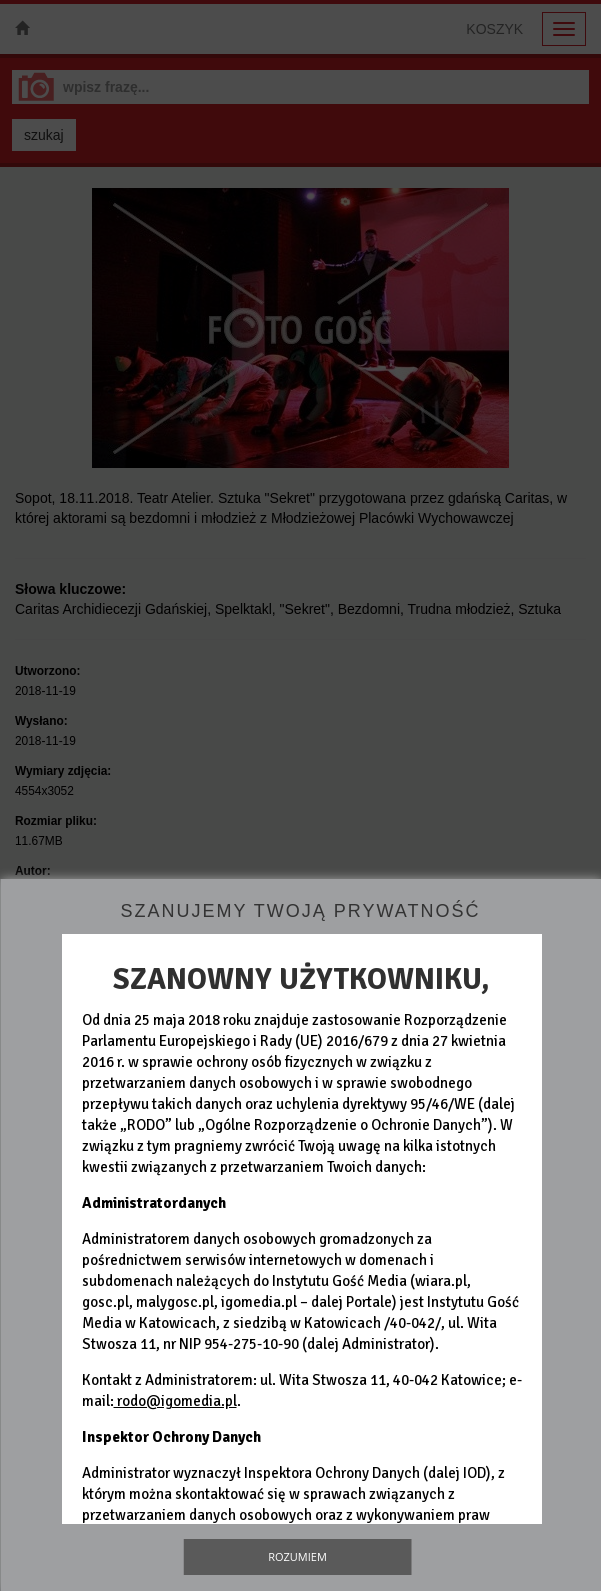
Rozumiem (297, 1556)
